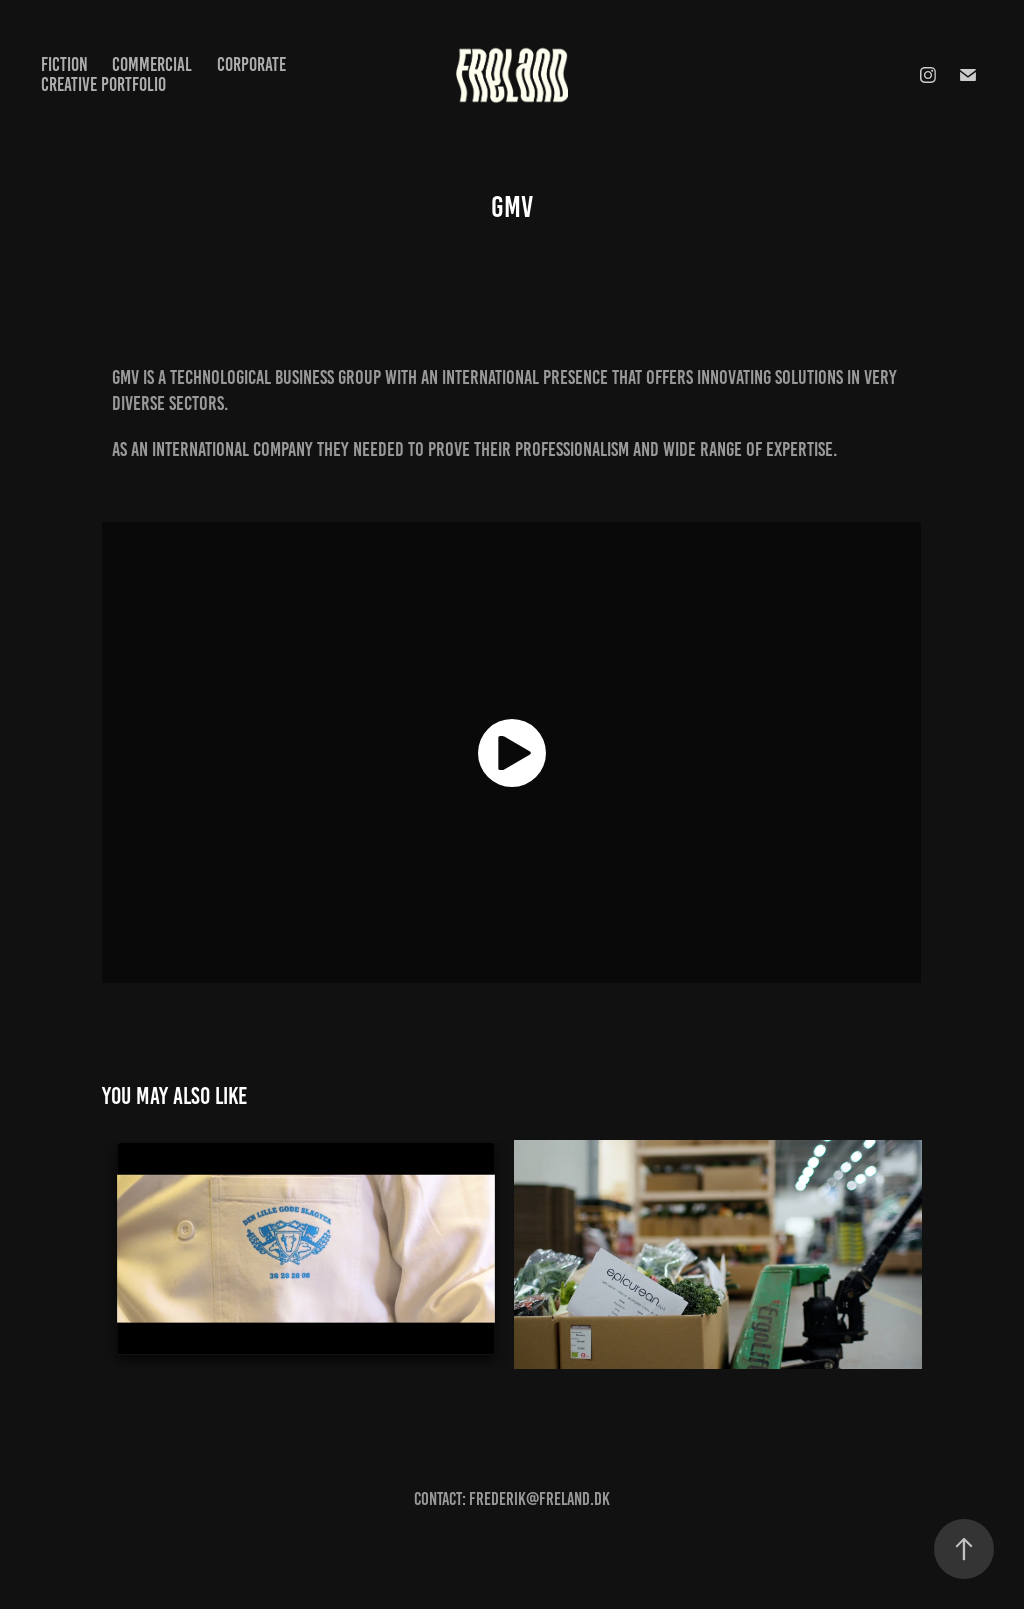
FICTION (64, 64)
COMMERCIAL (152, 64)
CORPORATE (251, 64)
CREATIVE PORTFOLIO (103, 84)
